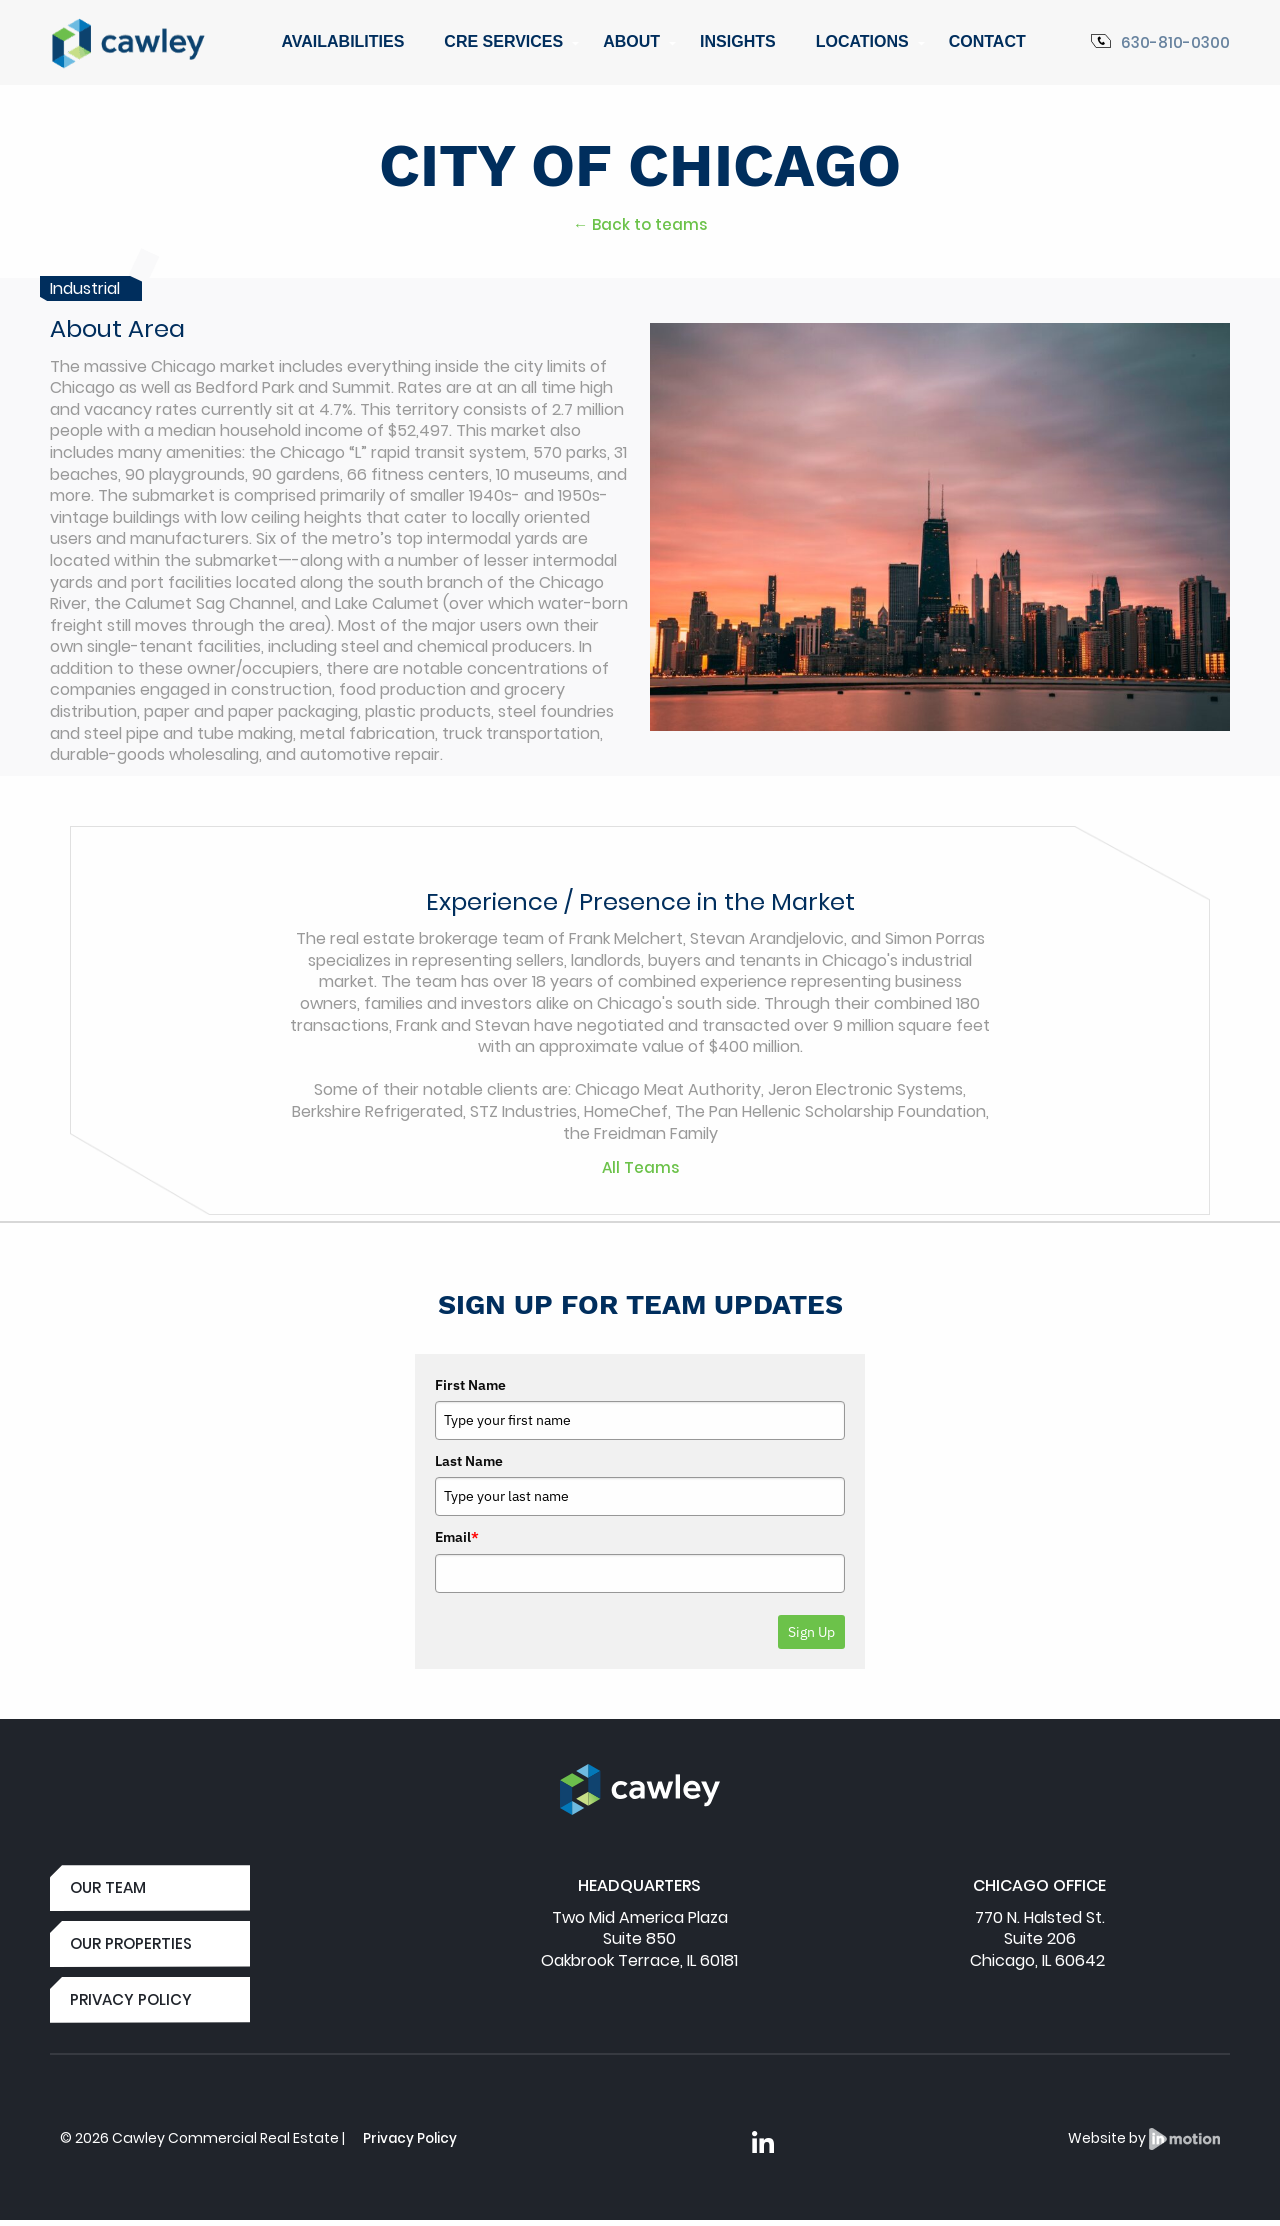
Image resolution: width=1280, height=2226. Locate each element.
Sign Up (811, 1632)
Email (457, 1537)
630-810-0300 (1158, 42)
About (631, 41)
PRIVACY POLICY (132, 2003)
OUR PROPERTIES (133, 1945)
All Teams (640, 1167)
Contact (987, 41)
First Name (470, 1385)
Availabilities (342, 41)
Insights (738, 41)
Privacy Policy (411, 2143)
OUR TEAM (110, 1888)
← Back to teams (640, 224)
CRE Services (503, 41)
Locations (862, 41)
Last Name (469, 1461)
